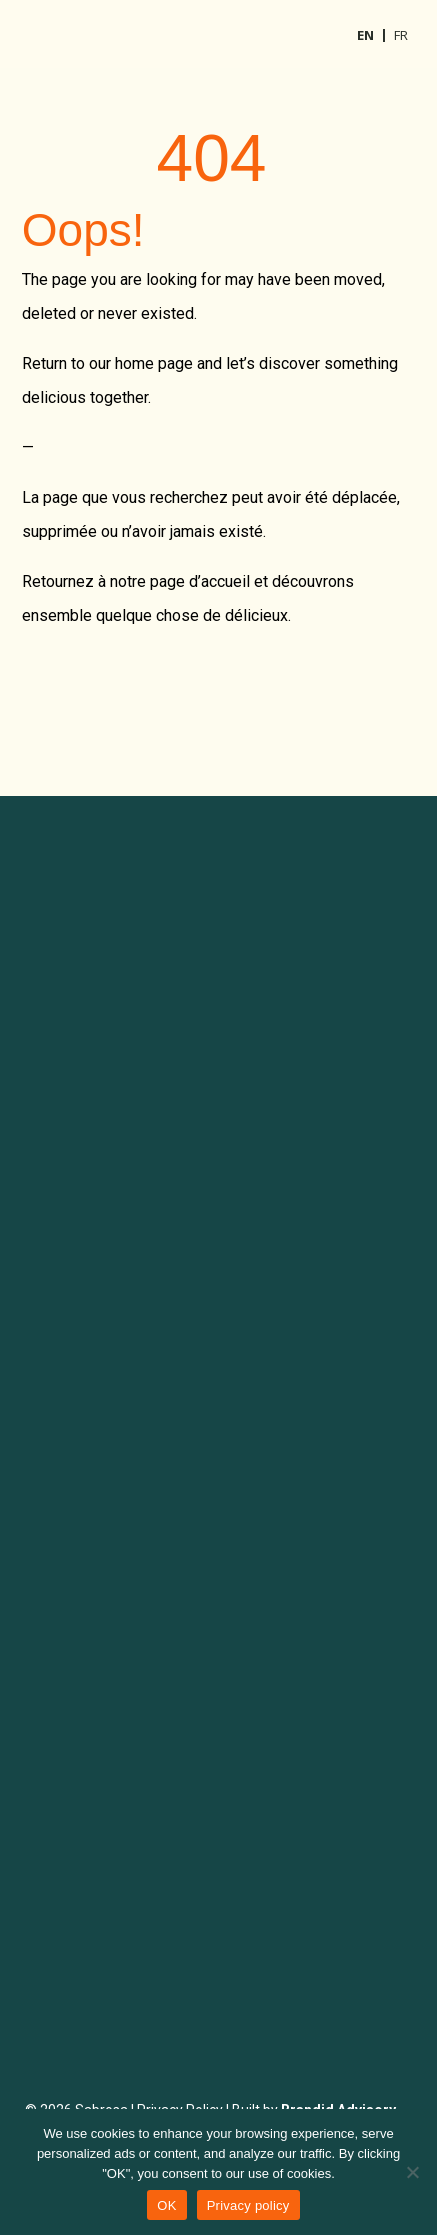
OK (166, 2205)
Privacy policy (248, 2205)
